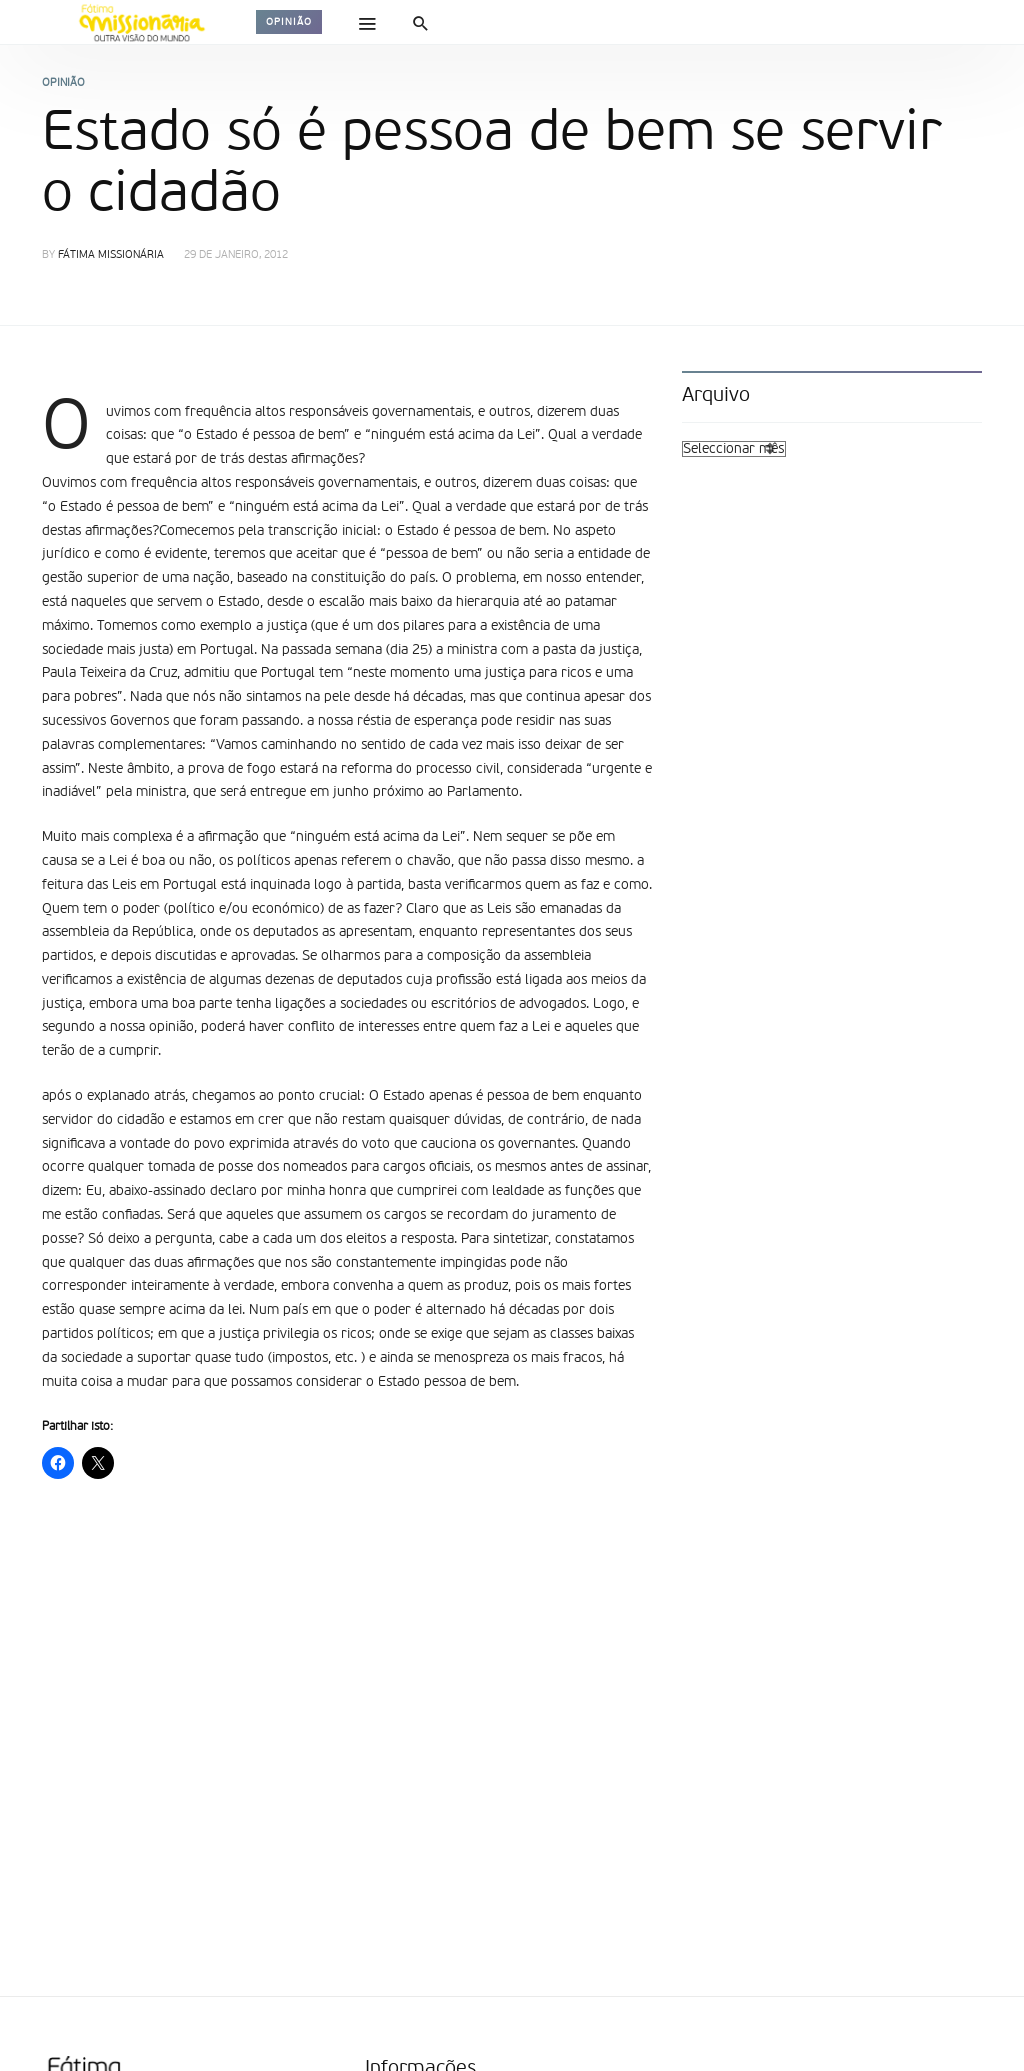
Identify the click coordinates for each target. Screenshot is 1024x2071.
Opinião (289, 22)
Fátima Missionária (111, 255)
